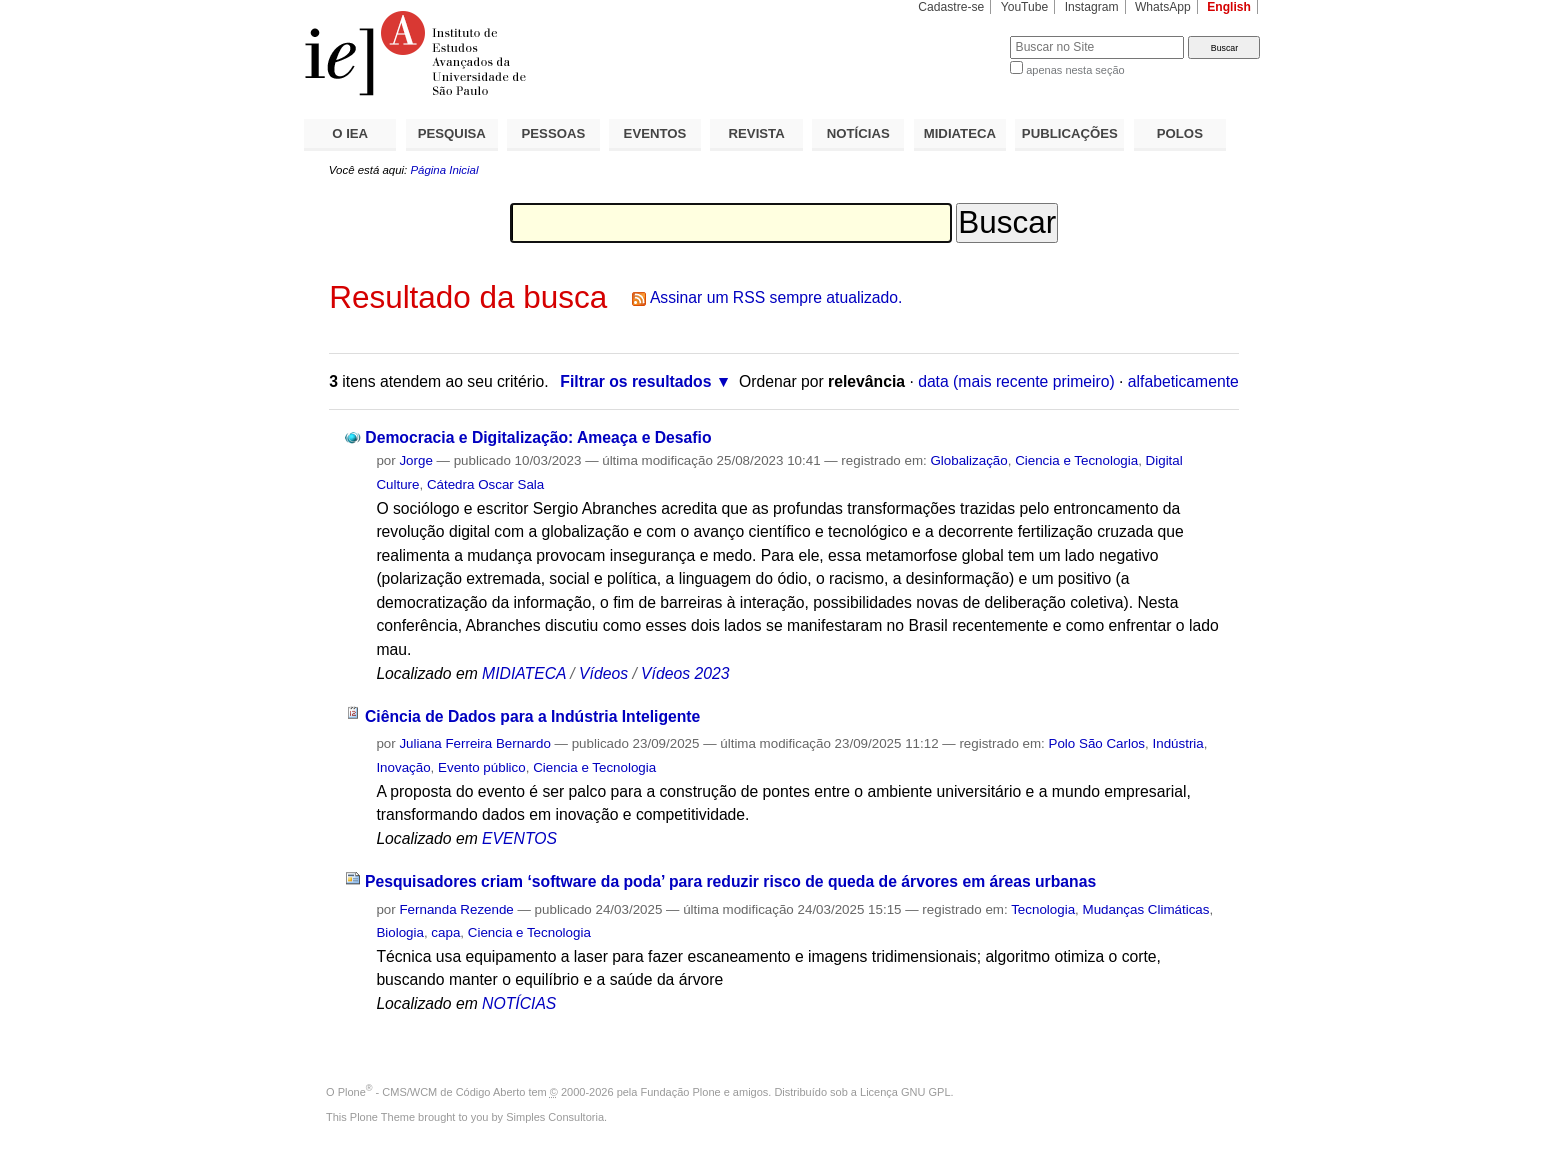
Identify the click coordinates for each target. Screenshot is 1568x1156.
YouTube (1025, 7)
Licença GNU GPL (905, 1092)
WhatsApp (1163, 7)
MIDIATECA (960, 133)
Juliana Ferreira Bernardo (474, 743)
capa (445, 932)
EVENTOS (655, 133)
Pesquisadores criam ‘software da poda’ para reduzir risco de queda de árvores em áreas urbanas (730, 881)
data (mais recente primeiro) (1016, 381)
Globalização (968, 460)
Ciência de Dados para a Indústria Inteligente (532, 716)
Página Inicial (444, 170)
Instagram (1092, 7)
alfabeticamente (1183, 381)
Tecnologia (1043, 909)
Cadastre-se (951, 7)
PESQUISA (452, 133)
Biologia (400, 932)
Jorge (415, 460)
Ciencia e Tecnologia (1076, 460)
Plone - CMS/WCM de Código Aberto (432, 1092)
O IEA (350, 133)
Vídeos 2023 (685, 673)
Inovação (403, 767)
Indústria (1178, 743)
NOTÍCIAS (858, 133)
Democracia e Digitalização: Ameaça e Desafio (538, 437)
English (1229, 7)
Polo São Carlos (1097, 743)
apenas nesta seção (1075, 70)
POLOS (1180, 133)
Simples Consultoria (555, 1117)
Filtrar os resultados (635, 381)
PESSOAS (554, 133)
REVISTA (757, 133)
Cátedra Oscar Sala (485, 484)
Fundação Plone (681, 1092)
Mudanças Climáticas (1146, 909)
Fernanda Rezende (456, 909)
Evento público (482, 767)
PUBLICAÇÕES (1070, 133)
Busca (961, 35)
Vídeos (603, 673)
